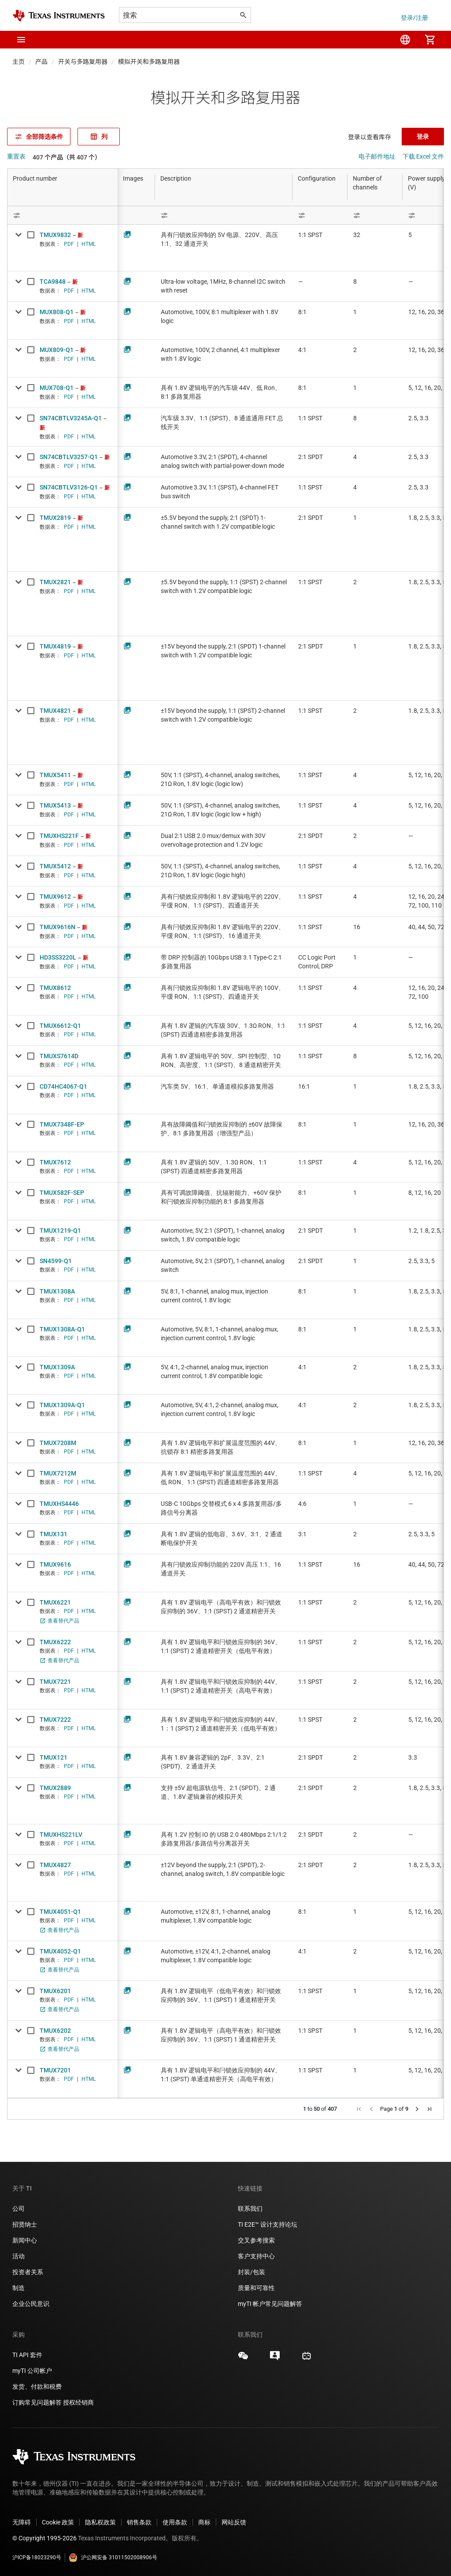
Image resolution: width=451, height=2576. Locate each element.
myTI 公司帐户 (32, 2370)
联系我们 (250, 2208)
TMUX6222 (55, 1642)
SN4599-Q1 (56, 1260)
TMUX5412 (55, 866)
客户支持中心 (256, 2256)
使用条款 (175, 2522)
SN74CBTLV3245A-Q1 (71, 418)
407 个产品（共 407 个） (67, 157)
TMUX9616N (57, 926)
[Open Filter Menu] (62, 215)
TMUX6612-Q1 (60, 1025)
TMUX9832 (55, 234)
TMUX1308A (57, 1291)
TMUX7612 (55, 1162)
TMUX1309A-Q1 (62, 1404)
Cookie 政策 (58, 2522)
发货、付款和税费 (37, 2386)
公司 (18, 2208)
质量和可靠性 (257, 2287)
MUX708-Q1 (57, 387)
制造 (18, 2287)
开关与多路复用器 (82, 61)
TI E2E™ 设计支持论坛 (267, 2224)
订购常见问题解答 (37, 2402)
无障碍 (21, 2522)
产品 (41, 61)
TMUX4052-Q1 (60, 1951)
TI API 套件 (27, 2354)
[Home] (58, 16)
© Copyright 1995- (44, 2538)
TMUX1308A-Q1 (62, 1329)
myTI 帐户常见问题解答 (270, 2303)
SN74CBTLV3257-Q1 (69, 456)
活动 (18, 2256)
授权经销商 (78, 2402)
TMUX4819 (55, 646)
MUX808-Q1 (57, 311)
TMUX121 (53, 1757)
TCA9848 (53, 281)
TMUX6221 (55, 1602)
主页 (18, 61)
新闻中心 (24, 2240)
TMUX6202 (55, 2030)
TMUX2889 (55, 1787)
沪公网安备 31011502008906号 (113, 2557)
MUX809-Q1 (57, 349)
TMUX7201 (55, 2070)
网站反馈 (234, 2522)
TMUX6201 (55, 1990)
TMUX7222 (55, 1719)
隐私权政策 (100, 2522)
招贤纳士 (24, 2224)
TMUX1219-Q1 (60, 1230)
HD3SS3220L (58, 957)
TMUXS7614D (59, 1056)
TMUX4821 (55, 710)
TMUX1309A (57, 1367)
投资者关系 (27, 2272)
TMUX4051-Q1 (60, 1911)
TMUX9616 (55, 1564)
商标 (204, 2522)
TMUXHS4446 (59, 1503)
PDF (69, 244)
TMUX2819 (55, 517)
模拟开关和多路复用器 (149, 61)
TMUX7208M (58, 1442)
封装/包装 (251, 2272)
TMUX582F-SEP (62, 1192)
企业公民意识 (30, 2303)
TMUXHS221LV (61, 1834)
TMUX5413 (55, 805)
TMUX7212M (58, 1473)
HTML (88, 244)
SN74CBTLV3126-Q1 (69, 487)
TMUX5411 (55, 774)
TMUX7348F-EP (62, 1124)
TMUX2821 (55, 582)
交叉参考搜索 (256, 2240)
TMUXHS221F (59, 835)
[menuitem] (405, 39)
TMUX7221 (55, 1681)
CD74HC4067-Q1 (63, 1086)
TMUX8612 (55, 987)
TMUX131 (53, 1534)
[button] (21, 39)
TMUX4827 (55, 1864)
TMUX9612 (55, 896)
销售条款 (139, 2522)
